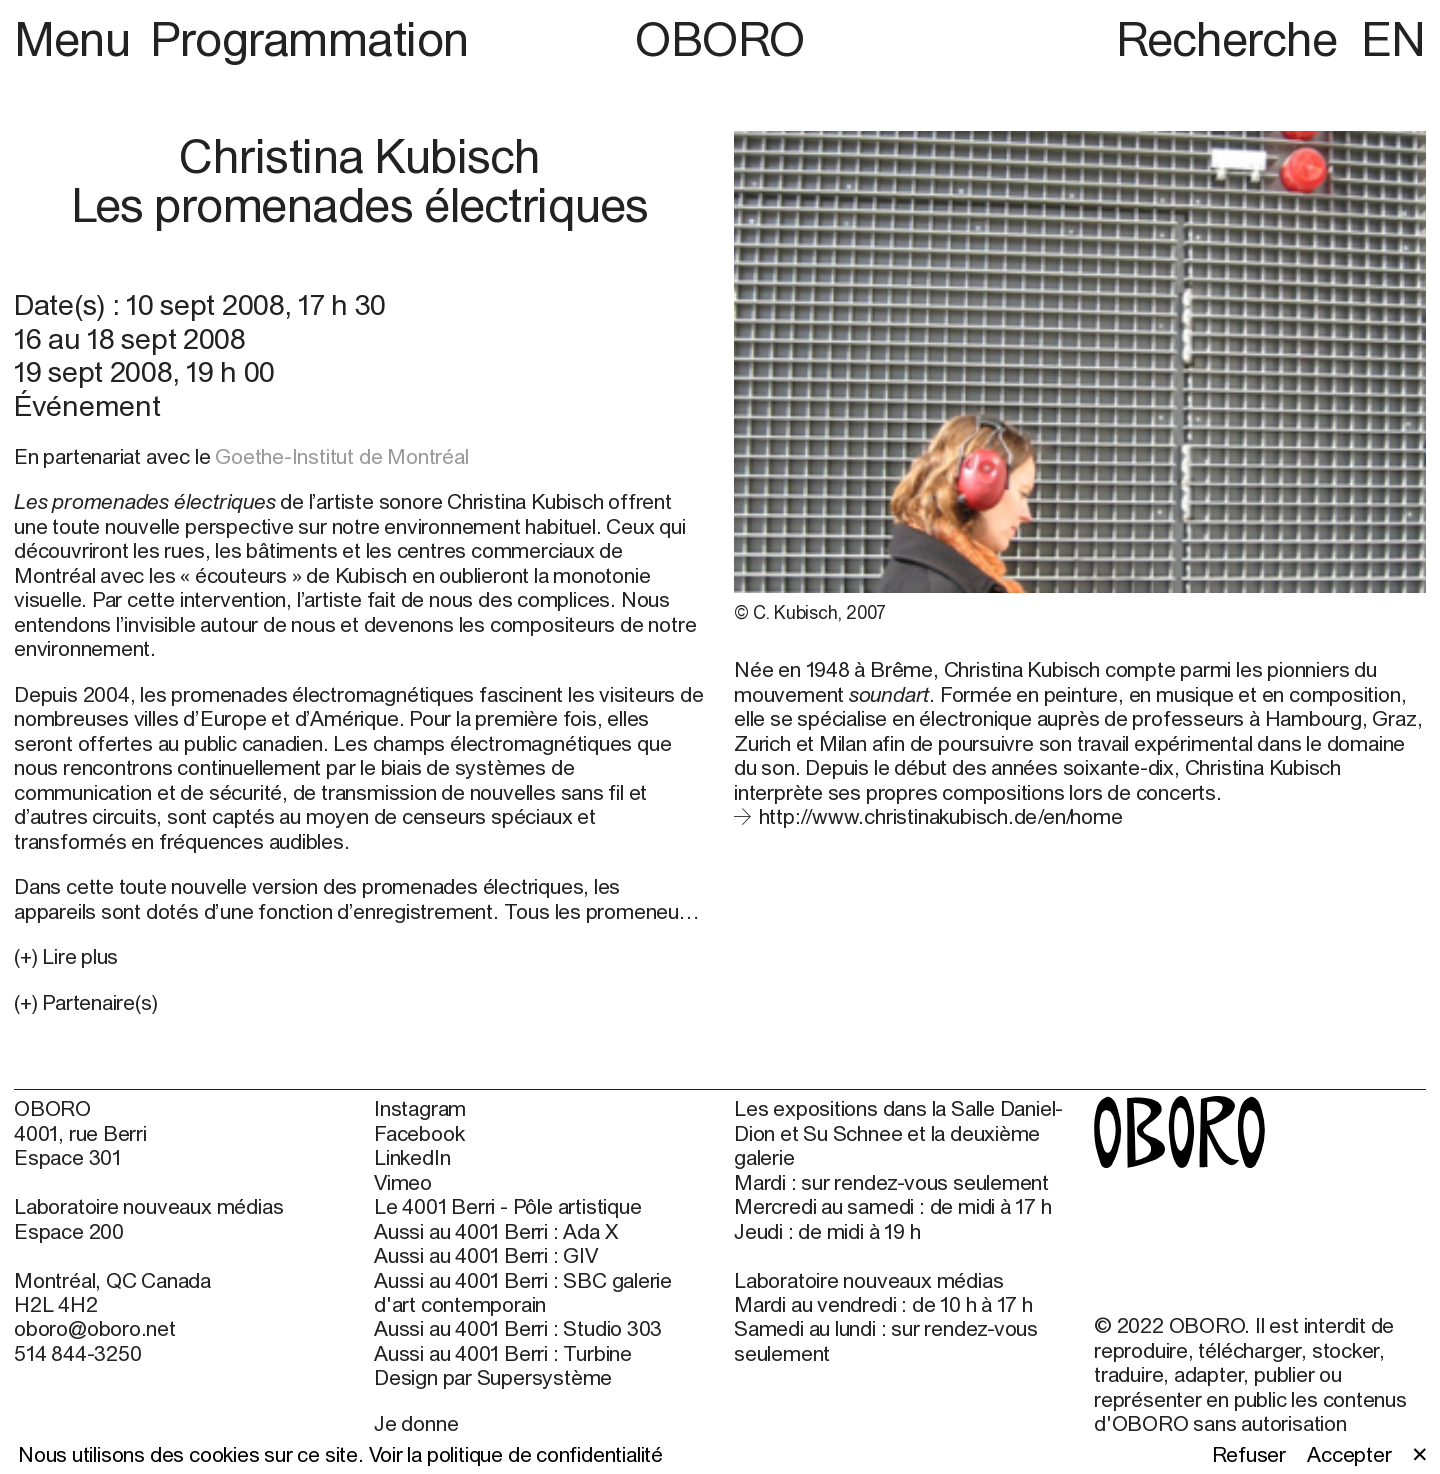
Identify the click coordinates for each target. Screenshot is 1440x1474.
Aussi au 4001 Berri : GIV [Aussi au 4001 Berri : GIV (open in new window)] (486, 1255)
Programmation (309, 38)
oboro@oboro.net (95, 1328)
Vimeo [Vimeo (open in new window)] (403, 1182)
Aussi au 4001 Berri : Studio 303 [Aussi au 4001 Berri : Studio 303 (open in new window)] (518, 1328)
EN (1393, 38)
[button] (360, 1002)
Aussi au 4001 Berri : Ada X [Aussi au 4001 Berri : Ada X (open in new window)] (495, 1231)
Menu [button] (77, 38)
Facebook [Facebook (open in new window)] (419, 1133)
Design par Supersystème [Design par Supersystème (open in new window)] (493, 1377)
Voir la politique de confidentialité (516, 1454)
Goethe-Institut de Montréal (341, 456)
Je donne (416, 1423)
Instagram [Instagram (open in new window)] (420, 1108)
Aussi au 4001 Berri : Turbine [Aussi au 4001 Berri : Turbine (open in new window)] (503, 1353)
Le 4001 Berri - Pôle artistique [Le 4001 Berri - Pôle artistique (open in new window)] (507, 1206)
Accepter (1349, 1454)
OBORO (720, 38)
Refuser (1249, 1454)
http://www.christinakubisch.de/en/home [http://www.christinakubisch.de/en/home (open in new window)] (941, 816)
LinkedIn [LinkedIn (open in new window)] (412, 1157)
